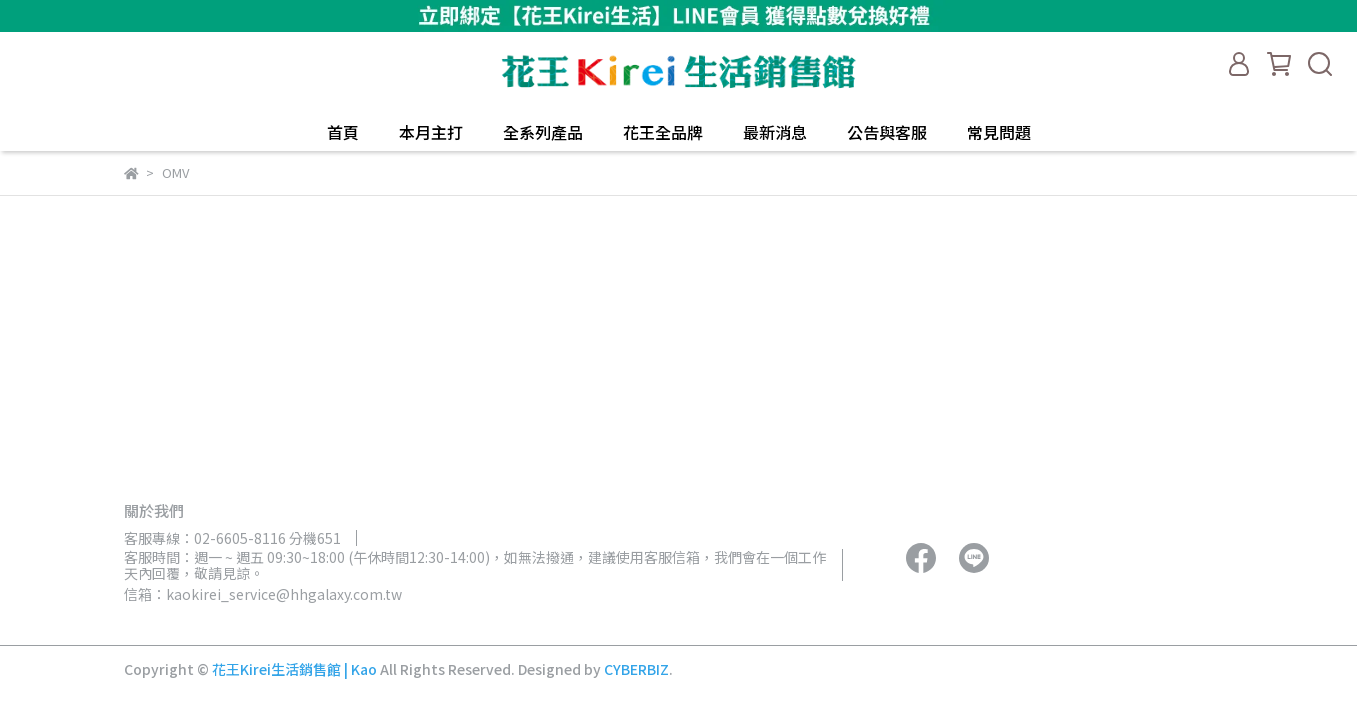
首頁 (343, 132)
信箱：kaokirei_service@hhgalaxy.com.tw (263, 594)
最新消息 (775, 132)
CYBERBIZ (636, 669)
